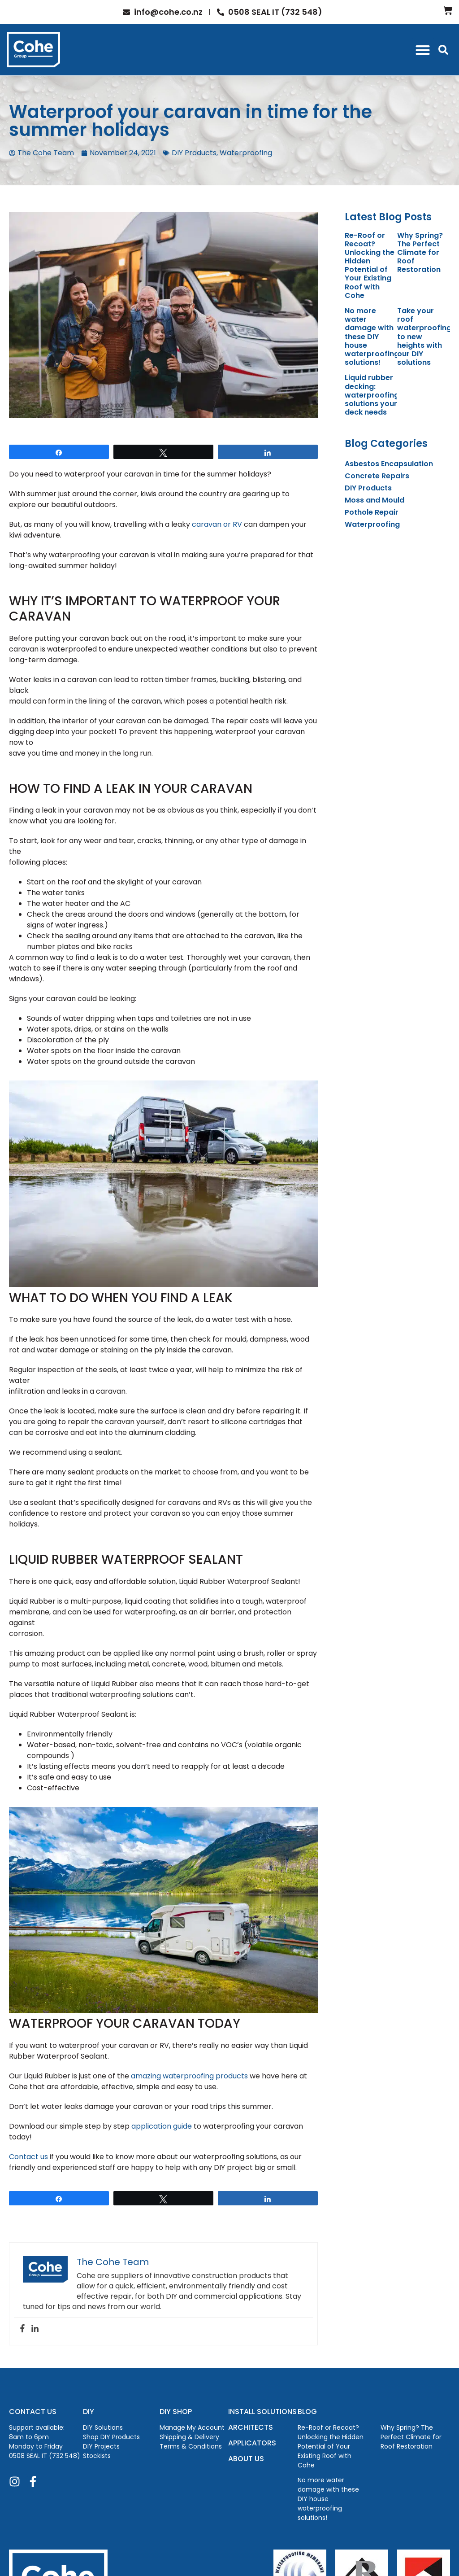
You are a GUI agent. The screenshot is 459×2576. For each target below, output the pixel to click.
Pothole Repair (371, 512)
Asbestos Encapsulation (389, 464)
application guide (161, 2126)
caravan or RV (217, 524)
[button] (422, 49)
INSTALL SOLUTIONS (262, 2411)
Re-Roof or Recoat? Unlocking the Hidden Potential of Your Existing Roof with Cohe (369, 265)
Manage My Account (192, 2427)
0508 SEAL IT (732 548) (44, 2455)
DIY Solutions (103, 2427)
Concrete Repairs (377, 476)
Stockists (97, 2455)
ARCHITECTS (250, 2427)
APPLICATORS (252, 2443)
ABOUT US (246, 2459)
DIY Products (194, 153)
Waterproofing (246, 153)
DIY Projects (101, 2446)
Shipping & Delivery (189, 2436)
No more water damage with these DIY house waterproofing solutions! (372, 336)
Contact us (28, 2157)
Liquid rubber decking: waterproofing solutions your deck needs (372, 394)
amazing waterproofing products (189, 2076)
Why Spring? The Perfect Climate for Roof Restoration (420, 252)
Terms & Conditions (191, 2446)
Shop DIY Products (111, 2436)
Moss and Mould (374, 500)
